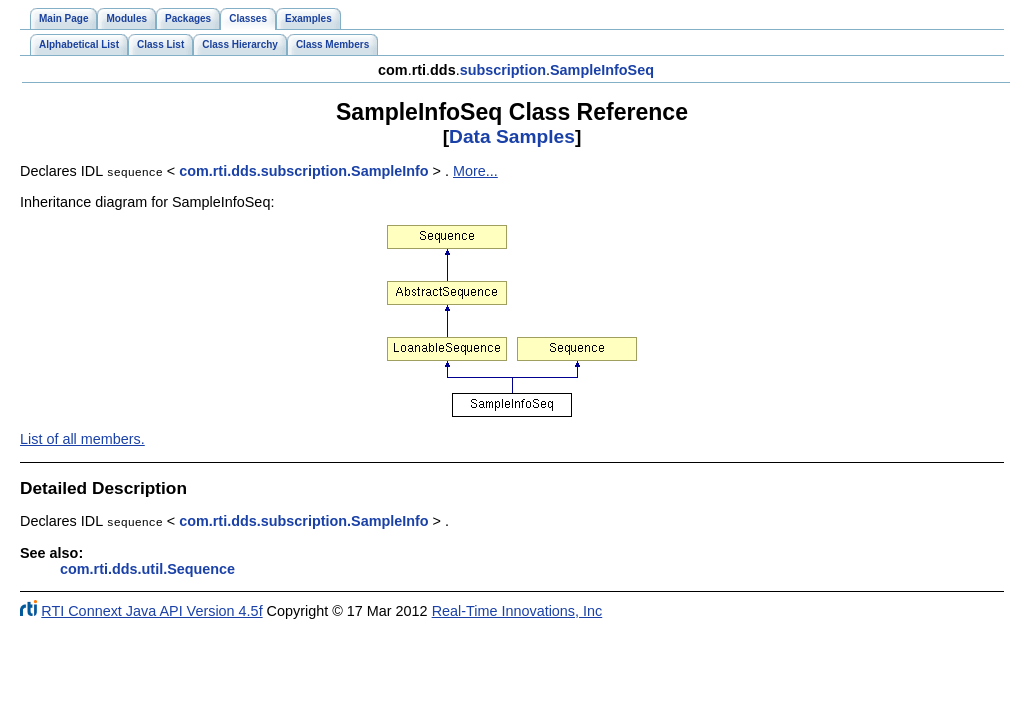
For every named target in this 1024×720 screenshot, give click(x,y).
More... (475, 171)
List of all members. (82, 438)
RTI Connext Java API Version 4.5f (151, 609)
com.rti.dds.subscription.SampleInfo (303, 171)
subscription (503, 70)
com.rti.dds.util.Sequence (147, 567)
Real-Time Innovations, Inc (517, 609)
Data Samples (512, 136)
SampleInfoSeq (602, 70)
